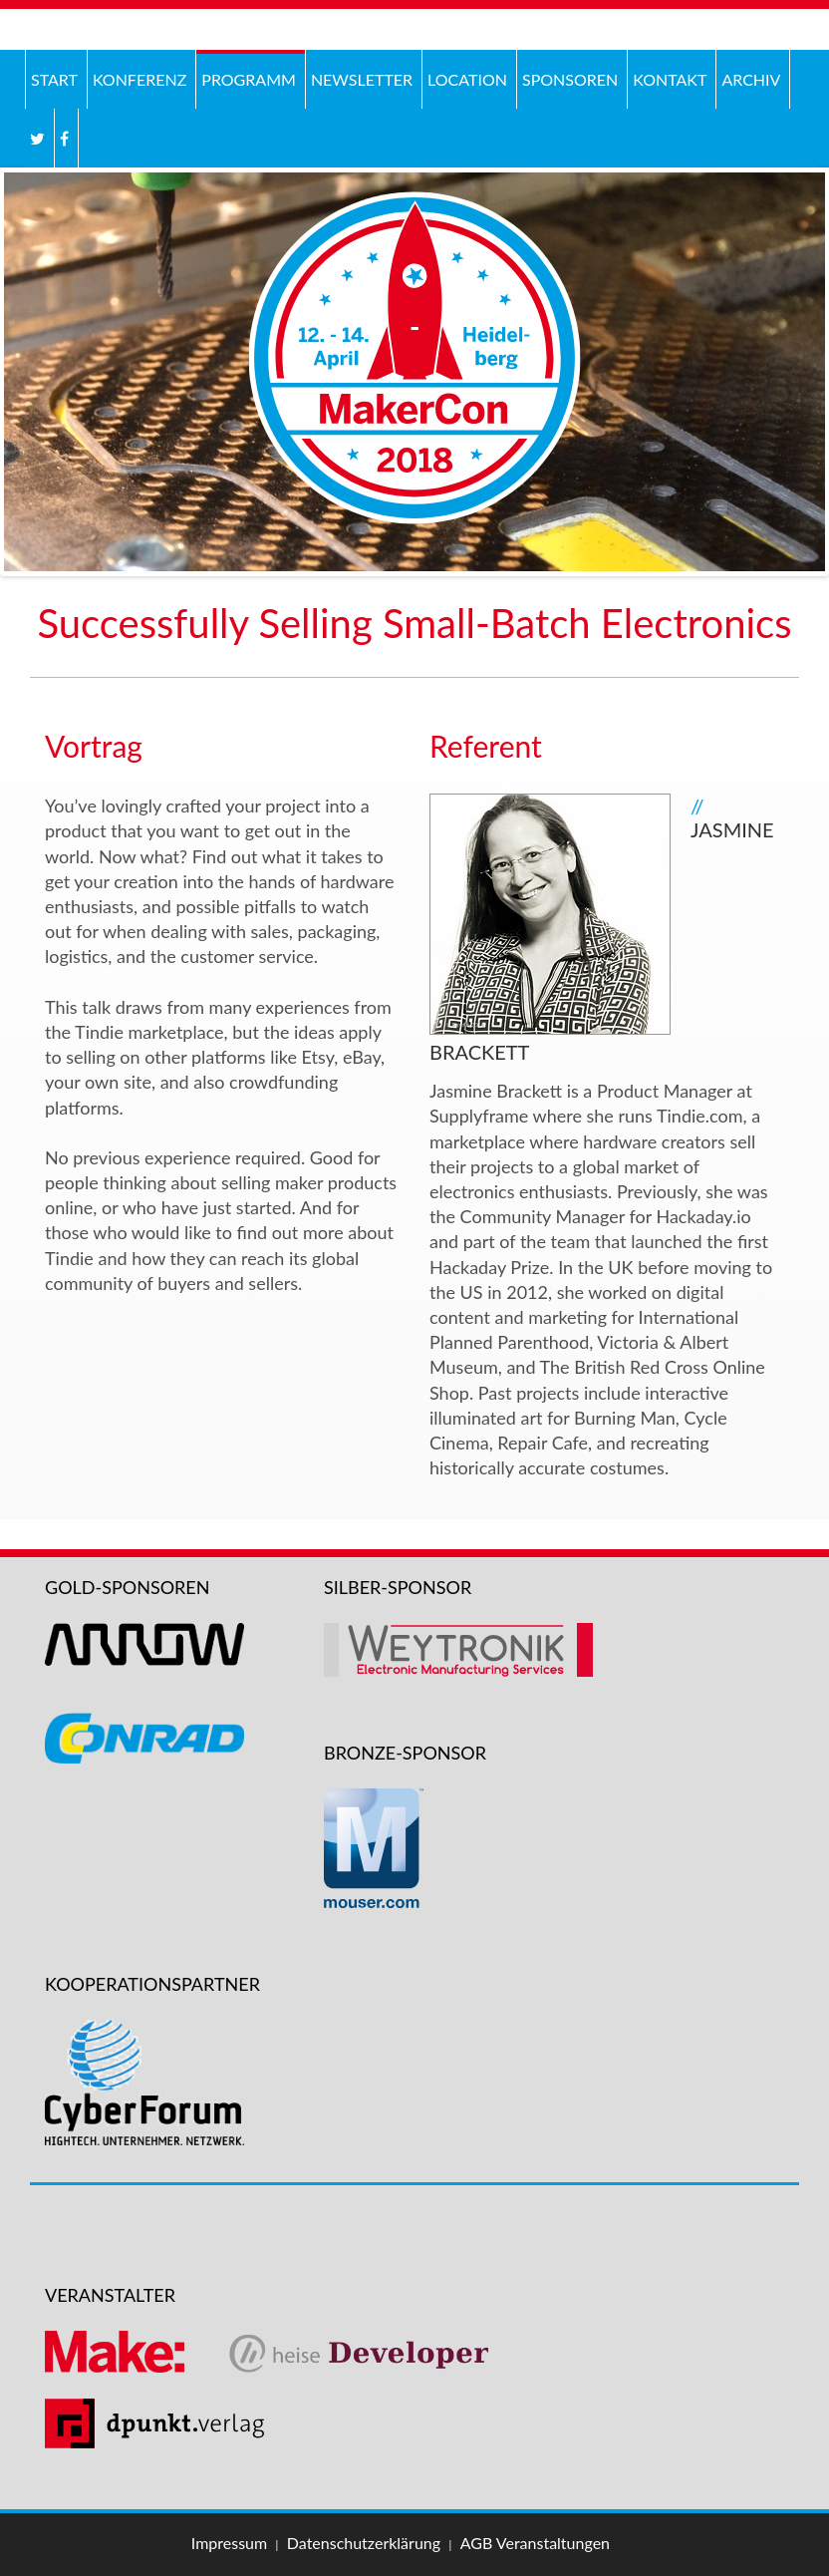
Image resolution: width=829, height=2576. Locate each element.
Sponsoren (570, 79)
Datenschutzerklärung (363, 2542)
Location (467, 79)
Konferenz (137, 77)
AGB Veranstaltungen (535, 2542)
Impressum (229, 2542)
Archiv (748, 77)
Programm (248, 79)
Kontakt (669, 79)
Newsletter (362, 79)
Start (54, 79)
